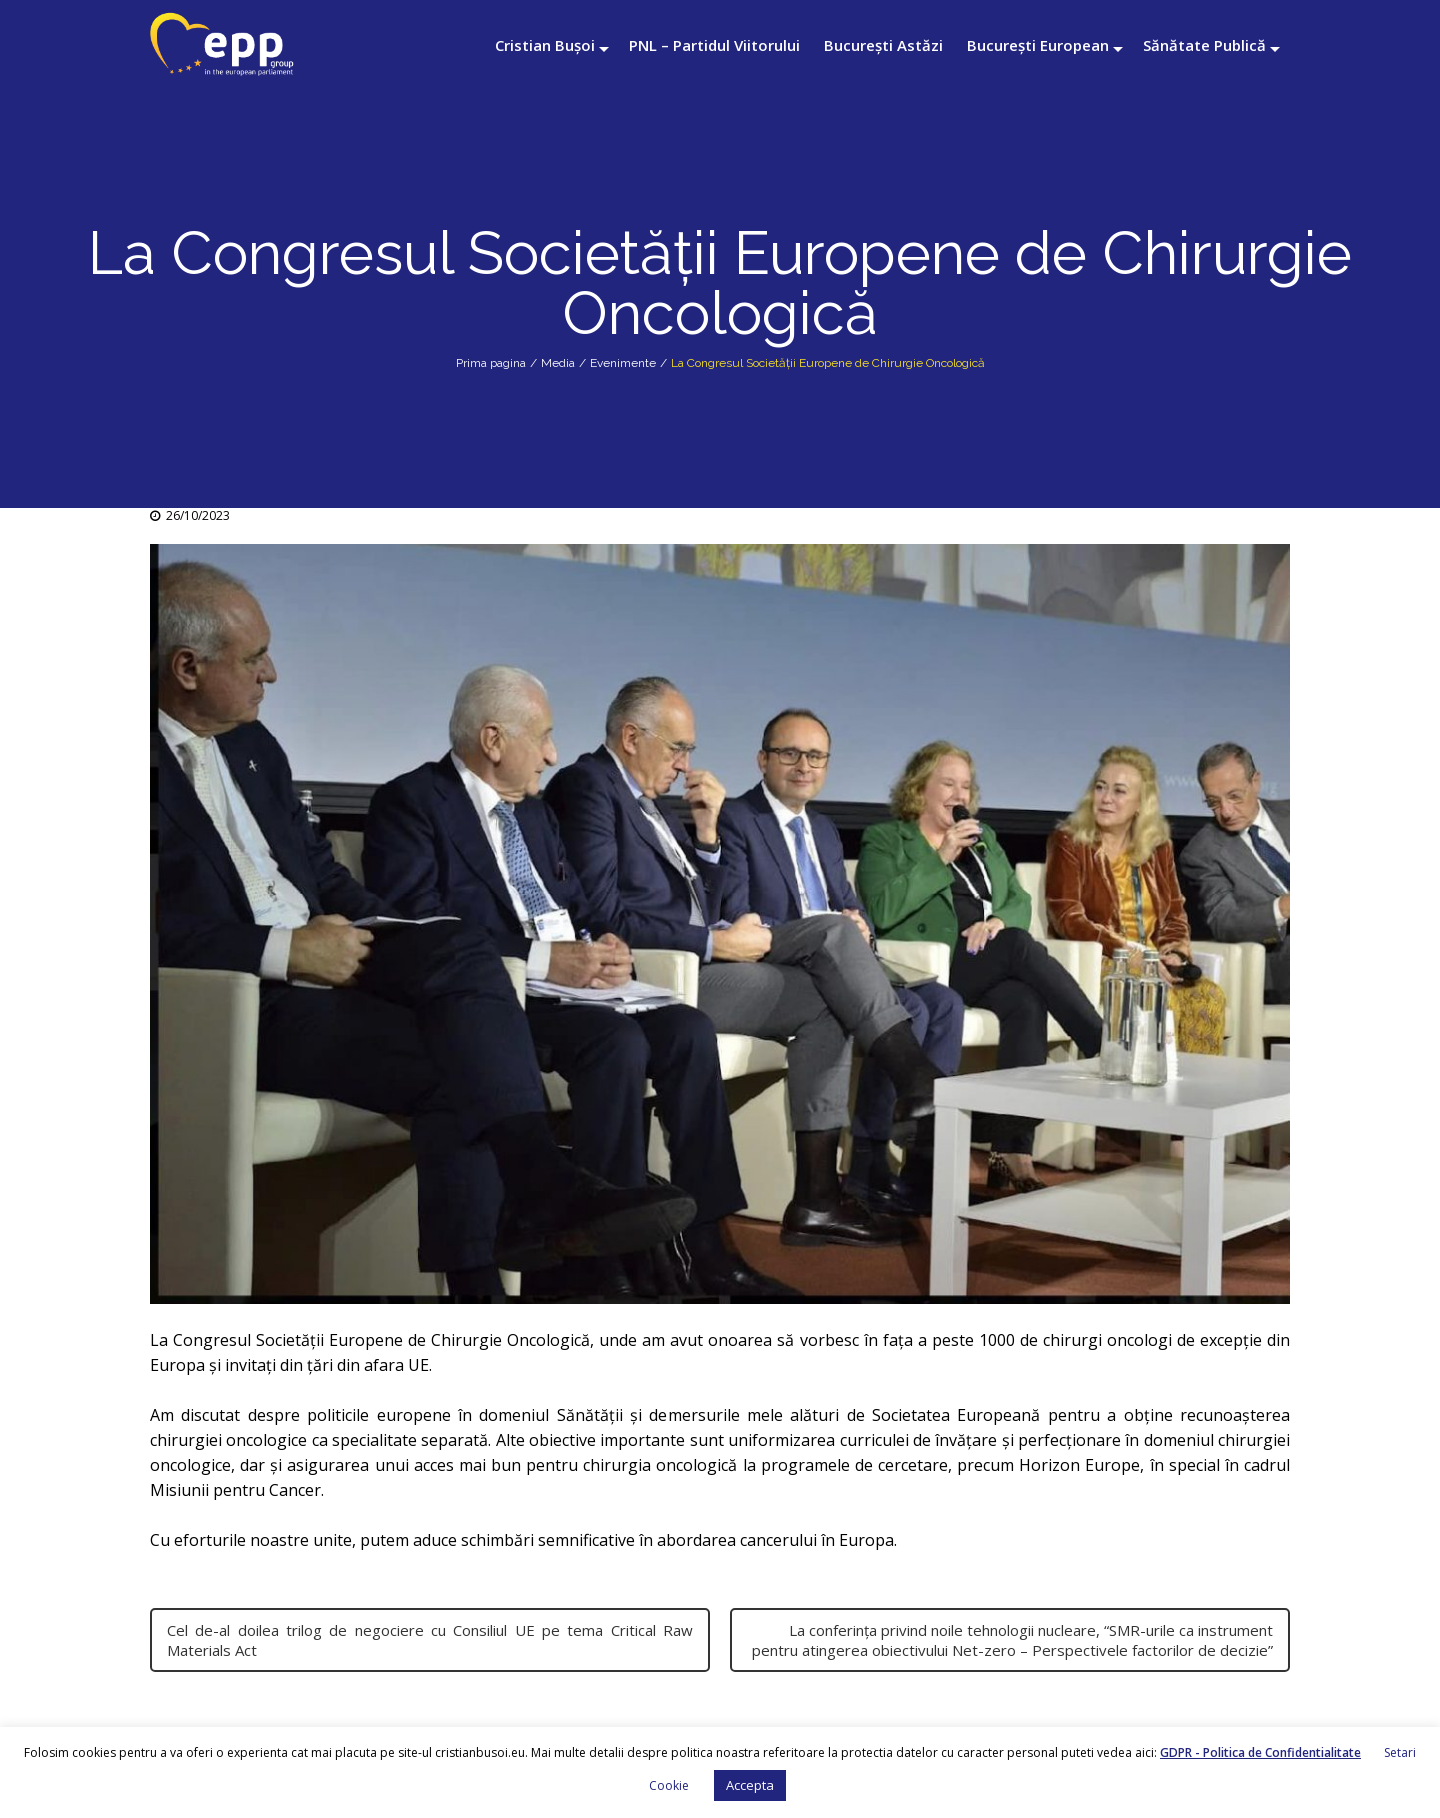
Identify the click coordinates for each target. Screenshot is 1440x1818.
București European (1038, 45)
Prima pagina (491, 363)
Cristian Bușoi (545, 45)
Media (558, 363)
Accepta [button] (750, 1785)
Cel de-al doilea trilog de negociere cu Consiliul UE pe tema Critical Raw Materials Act (430, 1640)
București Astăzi (883, 45)
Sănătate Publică (1204, 45)
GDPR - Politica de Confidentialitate (1260, 1752)
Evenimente (623, 363)
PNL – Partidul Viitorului (714, 45)
